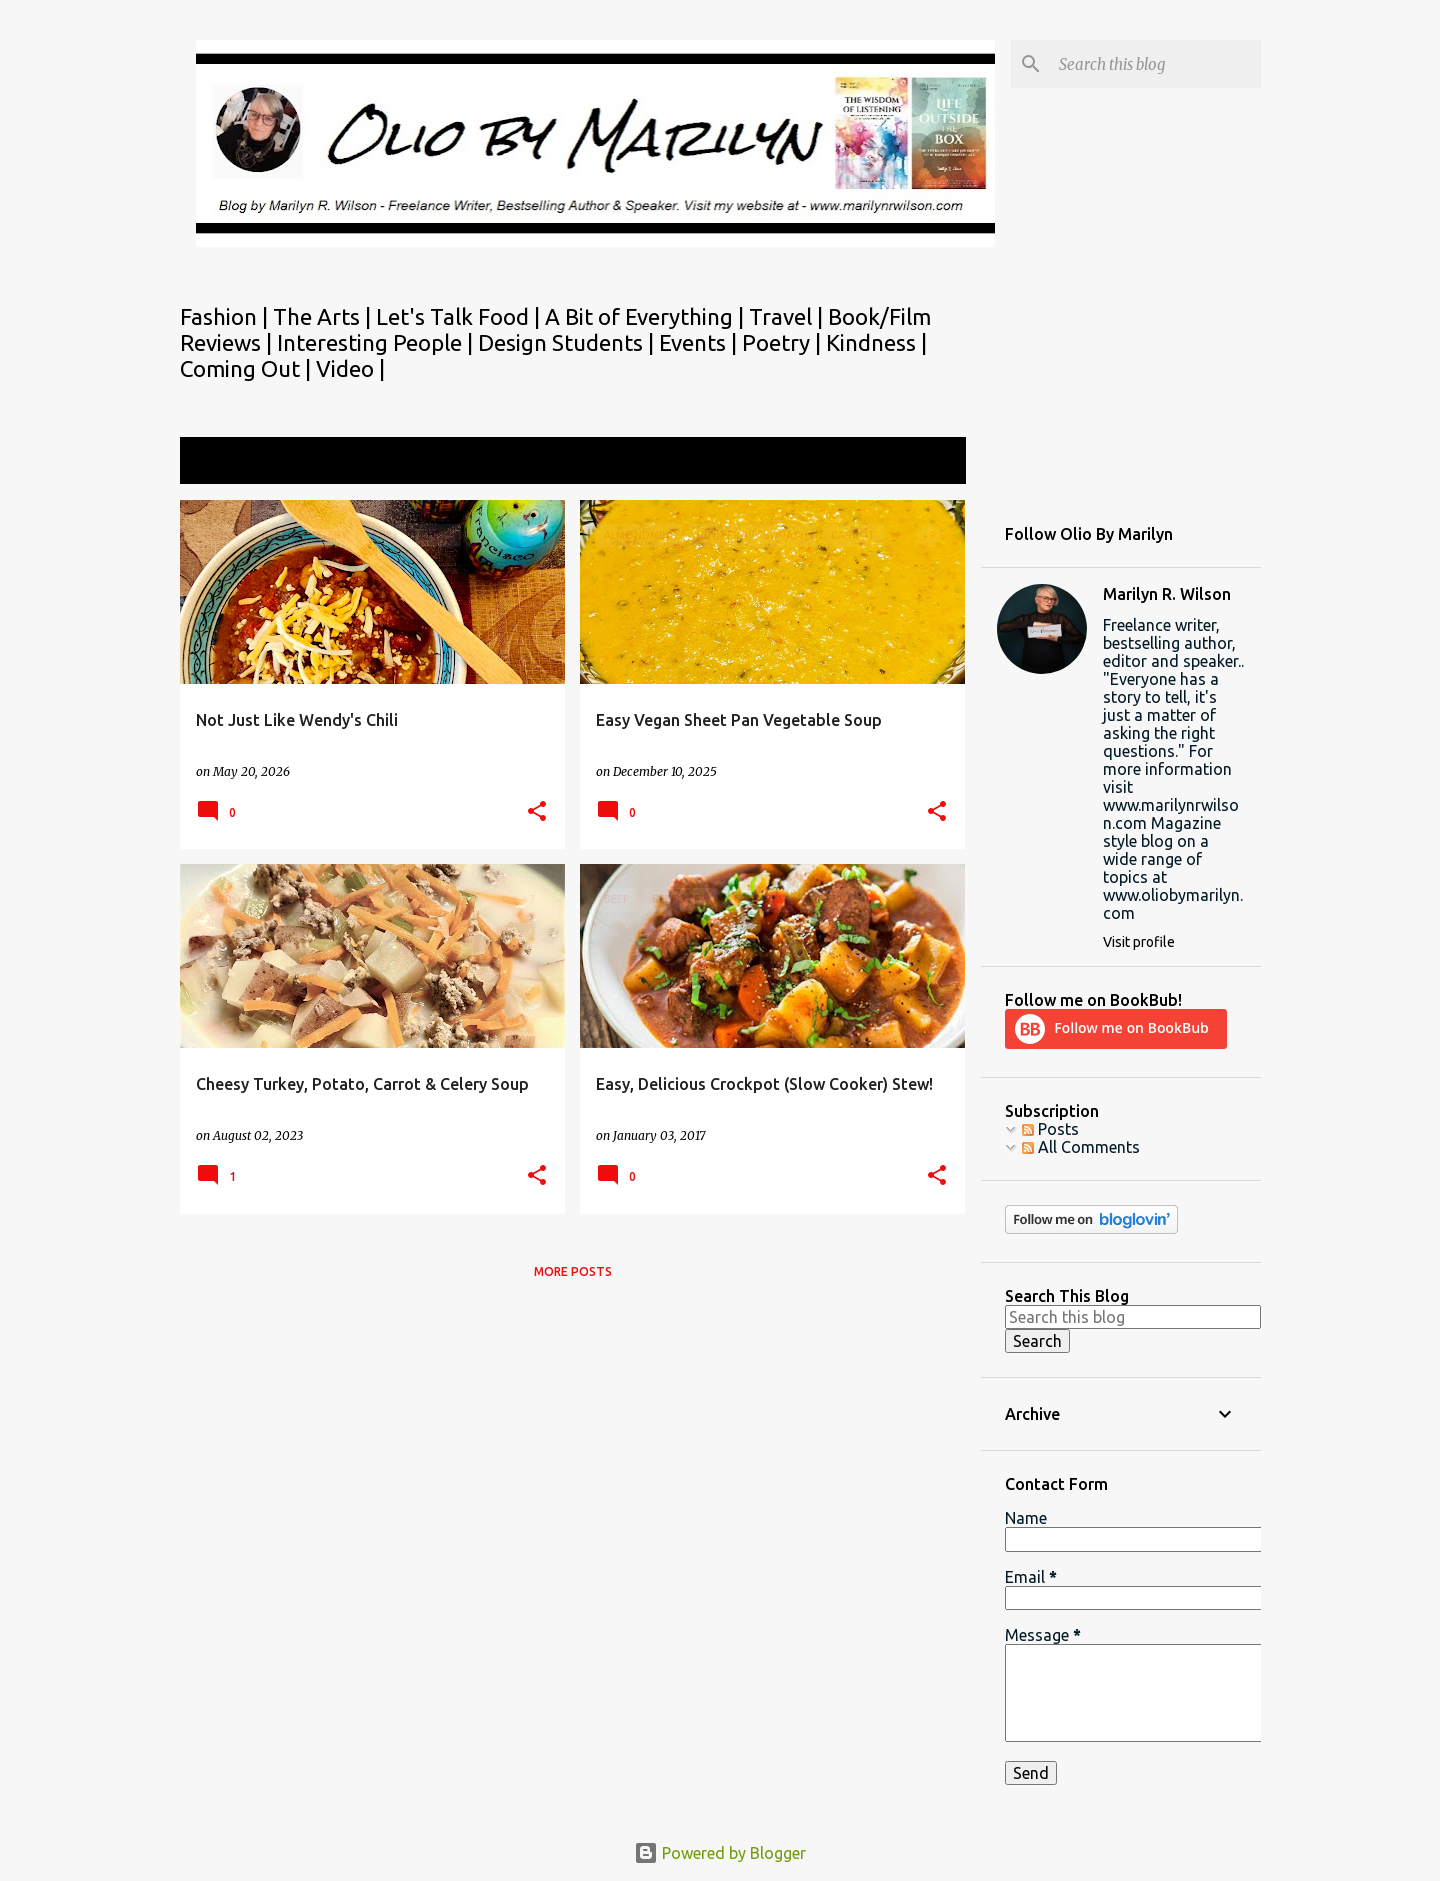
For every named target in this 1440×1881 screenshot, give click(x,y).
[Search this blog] (1156, 64)
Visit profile (1139, 942)
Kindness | (876, 342)
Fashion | (226, 316)
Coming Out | (248, 368)
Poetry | (784, 342)
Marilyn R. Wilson (1167, 594)
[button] (537, 812)
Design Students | (568, 342)
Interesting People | (377, 342)
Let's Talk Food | (460, 316)
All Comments (1081, 1147)
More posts (573, 1271)
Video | (350, 368)
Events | (700, 342)
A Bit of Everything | (647, 316)
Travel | (788, 316)
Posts (1050, 1129)
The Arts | (324, 316)
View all (924, 462)
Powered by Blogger (720, 1853)
